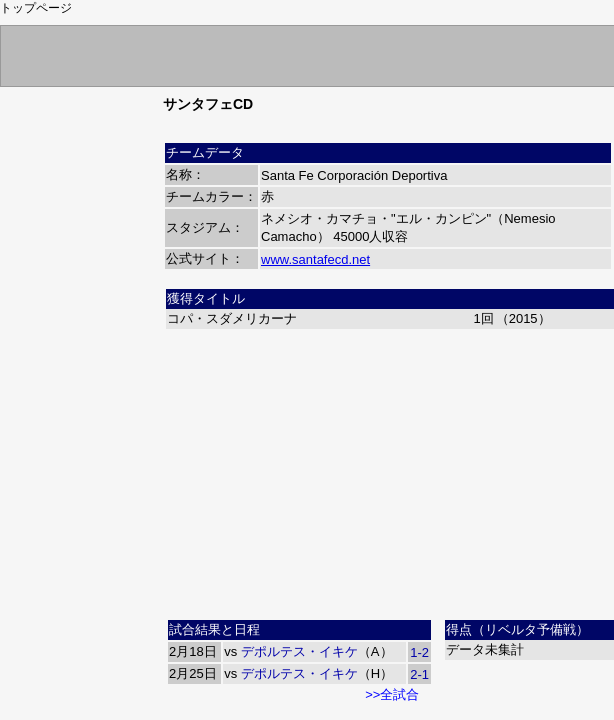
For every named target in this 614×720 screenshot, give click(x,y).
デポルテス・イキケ (299, 651)
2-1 (419, 674)
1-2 (419, 652)
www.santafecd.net (315, 259)
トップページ (36, 8)
